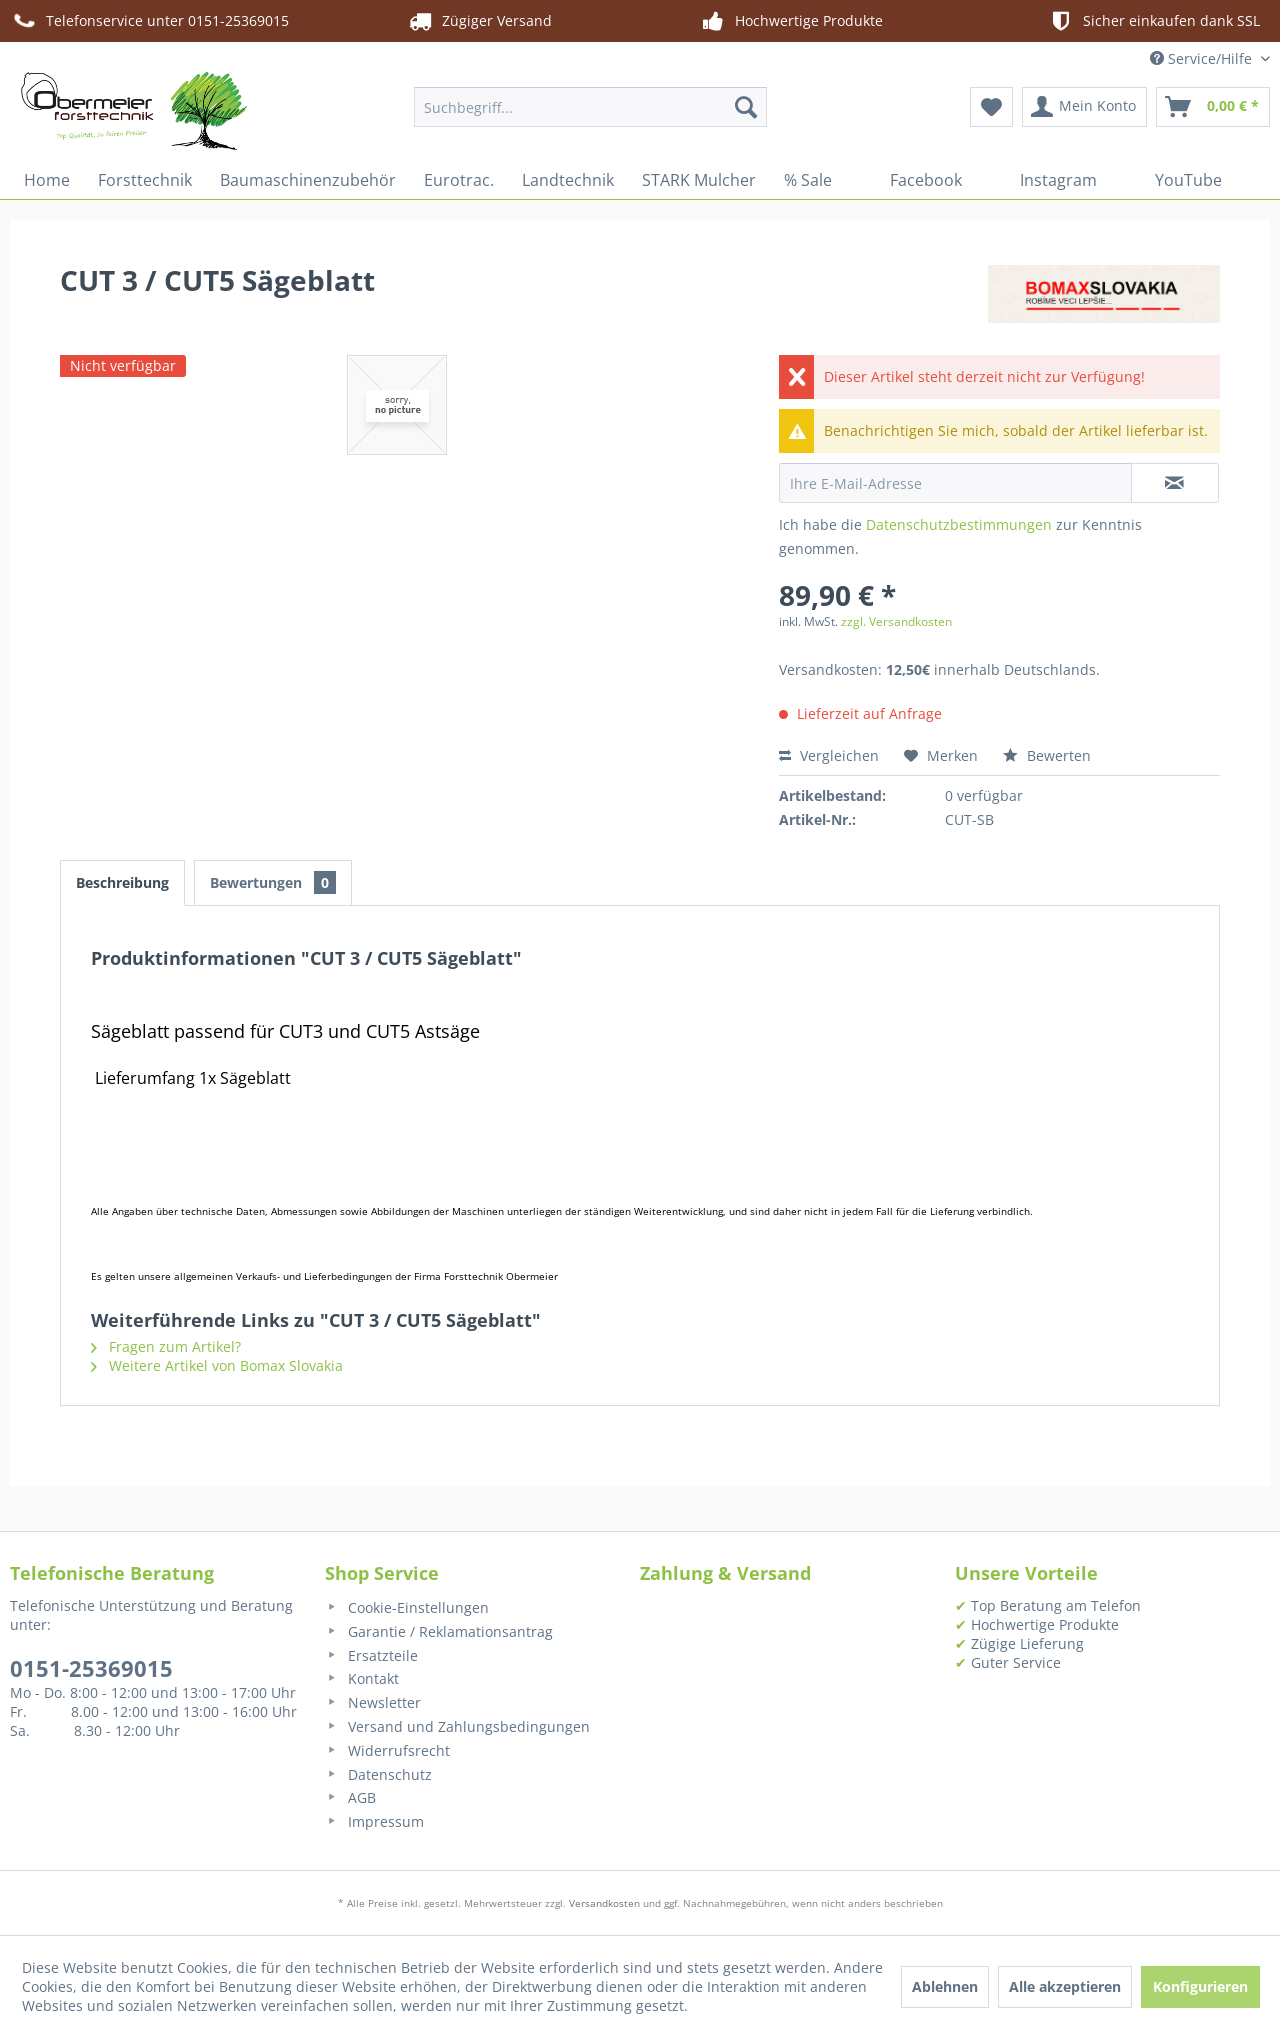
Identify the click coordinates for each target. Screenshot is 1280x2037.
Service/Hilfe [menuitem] (1203, 58)
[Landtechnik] (568, 180)
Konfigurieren (1200, 1986)
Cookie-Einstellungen (407, 1607)
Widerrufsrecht (387, 1750)
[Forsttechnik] (145, 180)
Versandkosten (604, 1903)
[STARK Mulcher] (699, 180)
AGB (350, 1797)
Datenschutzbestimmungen (959, 524)
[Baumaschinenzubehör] (308, 180)
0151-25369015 (91, 1668)
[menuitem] (590, 107)
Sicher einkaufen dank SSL (1153, 21)
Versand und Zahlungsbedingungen (457, 1726)
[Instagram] (1043, 180)
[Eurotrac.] (459, 180)
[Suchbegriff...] (590, 107)
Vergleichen (829, 755)
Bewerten (1047, 755)
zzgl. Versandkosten (896, 621)
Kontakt (362, 1678)
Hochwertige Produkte (791, 21)
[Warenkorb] (1213, 107)
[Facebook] (911, 180)
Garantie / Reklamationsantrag (439, 1631)
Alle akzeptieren (1065, 1986)
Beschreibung (122, 882)
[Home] (47, 180)
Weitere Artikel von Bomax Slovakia (217, 1365)
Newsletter (373, 1702)
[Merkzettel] (991, 107)
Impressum (374, 1821)
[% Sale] (808, 180)
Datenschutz (378, 1774)
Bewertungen (273, 882)
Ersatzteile (371, 1655)
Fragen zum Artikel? (166, 1346)
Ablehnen (945, 1986)
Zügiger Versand (479, 21)
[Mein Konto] (1084, 107)
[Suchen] (746, 107)
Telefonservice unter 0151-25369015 (149, 21)
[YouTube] (1173, 180)
